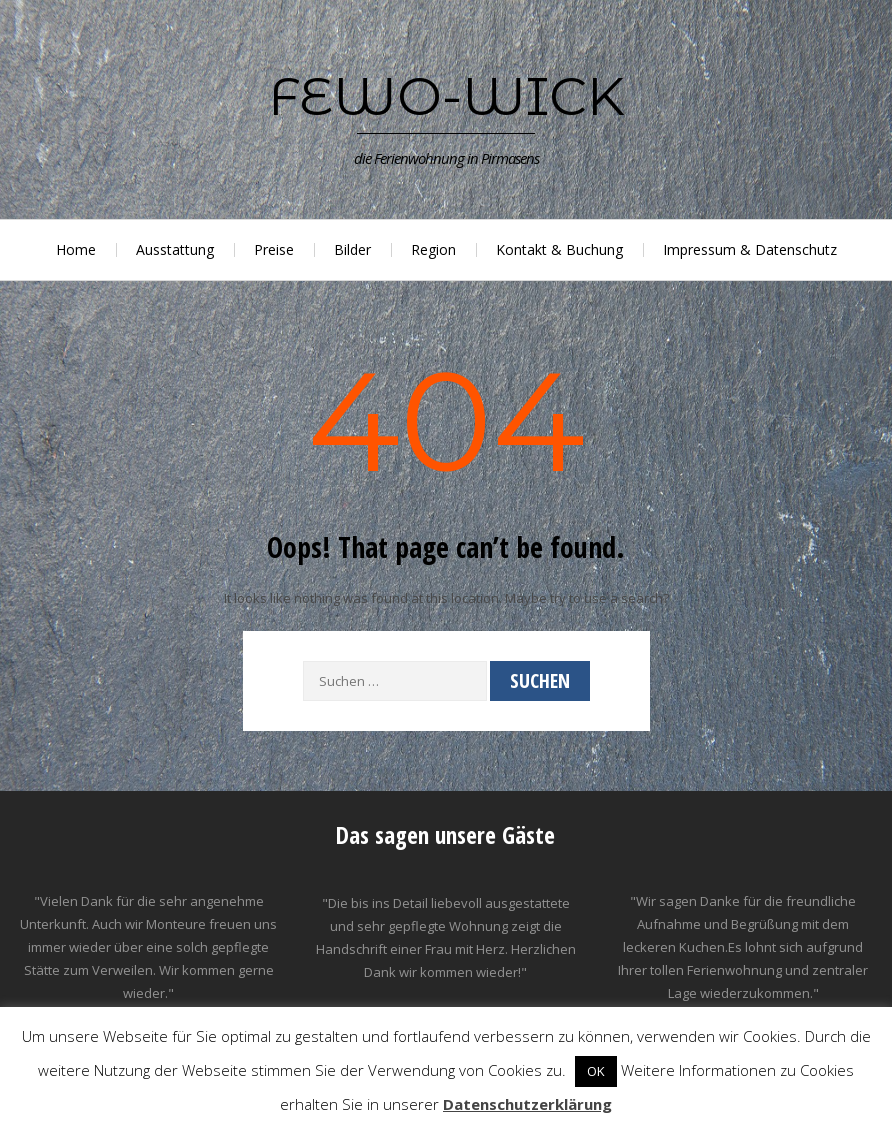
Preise (274, 249)
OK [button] (596, 1071)
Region (433, 249)
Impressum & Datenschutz (750, 249)
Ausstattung (175, 249)
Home (76, 249)
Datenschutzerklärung (527, 1104)
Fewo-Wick (446, 96)
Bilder (352, 249)
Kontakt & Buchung (559, 249)
